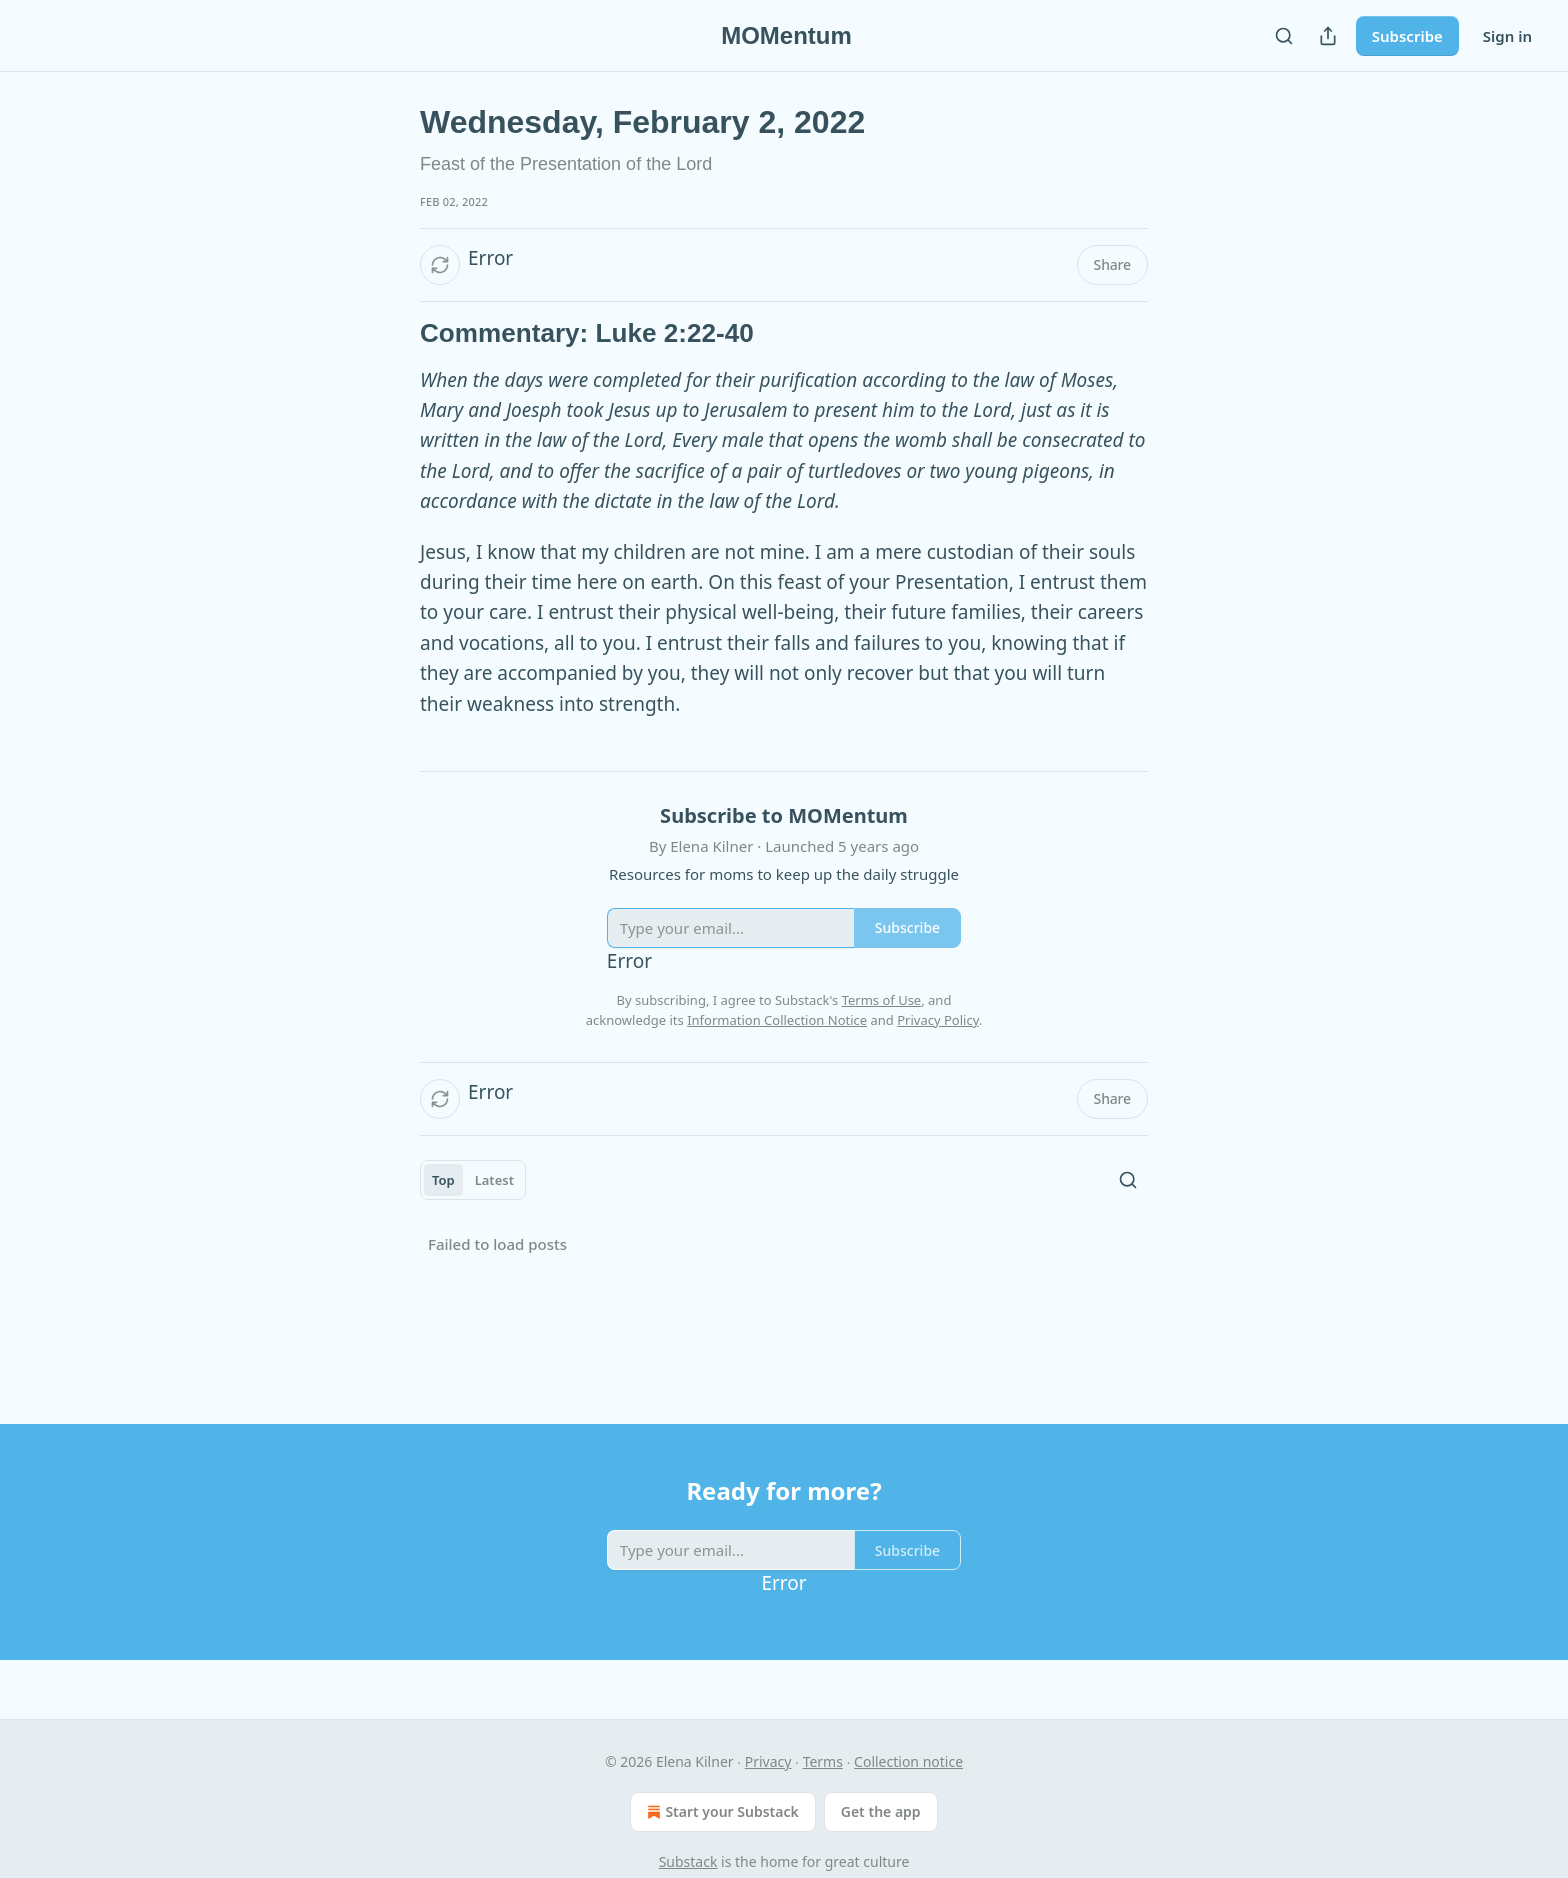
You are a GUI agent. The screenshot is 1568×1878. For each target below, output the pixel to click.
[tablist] (473, 1180)
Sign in (1507, 36)
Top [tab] (443, 1180)
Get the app (881, 1811)
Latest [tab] (494, 1180)
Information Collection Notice (777, 1020)
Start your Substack (720, 1812)
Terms (823, 1761)
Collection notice (908, 1761)
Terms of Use (882, 1000)
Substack (688, 1861)
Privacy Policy (938, 1020)
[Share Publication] (1328, 36)
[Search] (1284, 36)
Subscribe (1407, 36)
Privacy (768, 1761)
